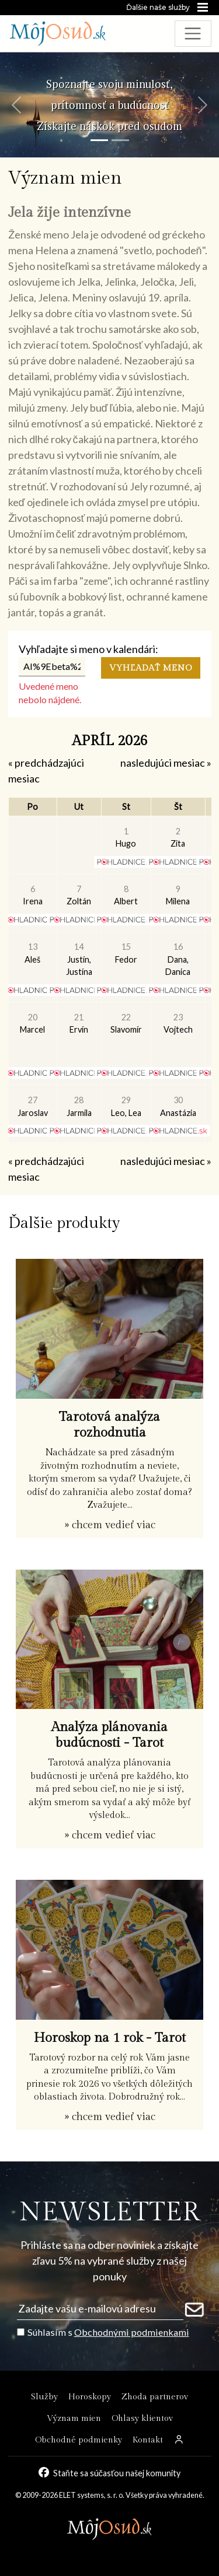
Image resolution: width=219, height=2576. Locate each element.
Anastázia (178, 1106)
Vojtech (178, 1023)
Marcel (32, 1023)
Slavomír (126, 1023)
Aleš (32, 953)
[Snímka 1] (99, 140)
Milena (178, 895)
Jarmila (79, 1106)
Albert (126, 895)
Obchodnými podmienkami (131, 2332)
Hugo (126, 837)
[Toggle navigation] (193, 33)
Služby (44, 2397)
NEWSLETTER (109, 2212)
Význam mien (74, 2418)
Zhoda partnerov (154, 2397)
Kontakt (148, 2440)
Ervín (78, 1023)
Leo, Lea (126, 1106)
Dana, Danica (177, 959)
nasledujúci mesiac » (165, 762)
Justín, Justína (79, 959)
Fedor (126, 953)
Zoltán (79, 895)
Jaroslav (33, 1106)
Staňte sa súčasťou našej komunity (117, 2472)
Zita (178, 837)
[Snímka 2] (120, 140)
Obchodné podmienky (78, 2440)
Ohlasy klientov (142, 2418)
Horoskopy (89, 2397)
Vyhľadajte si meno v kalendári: (88, 649)
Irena (33, 895)
